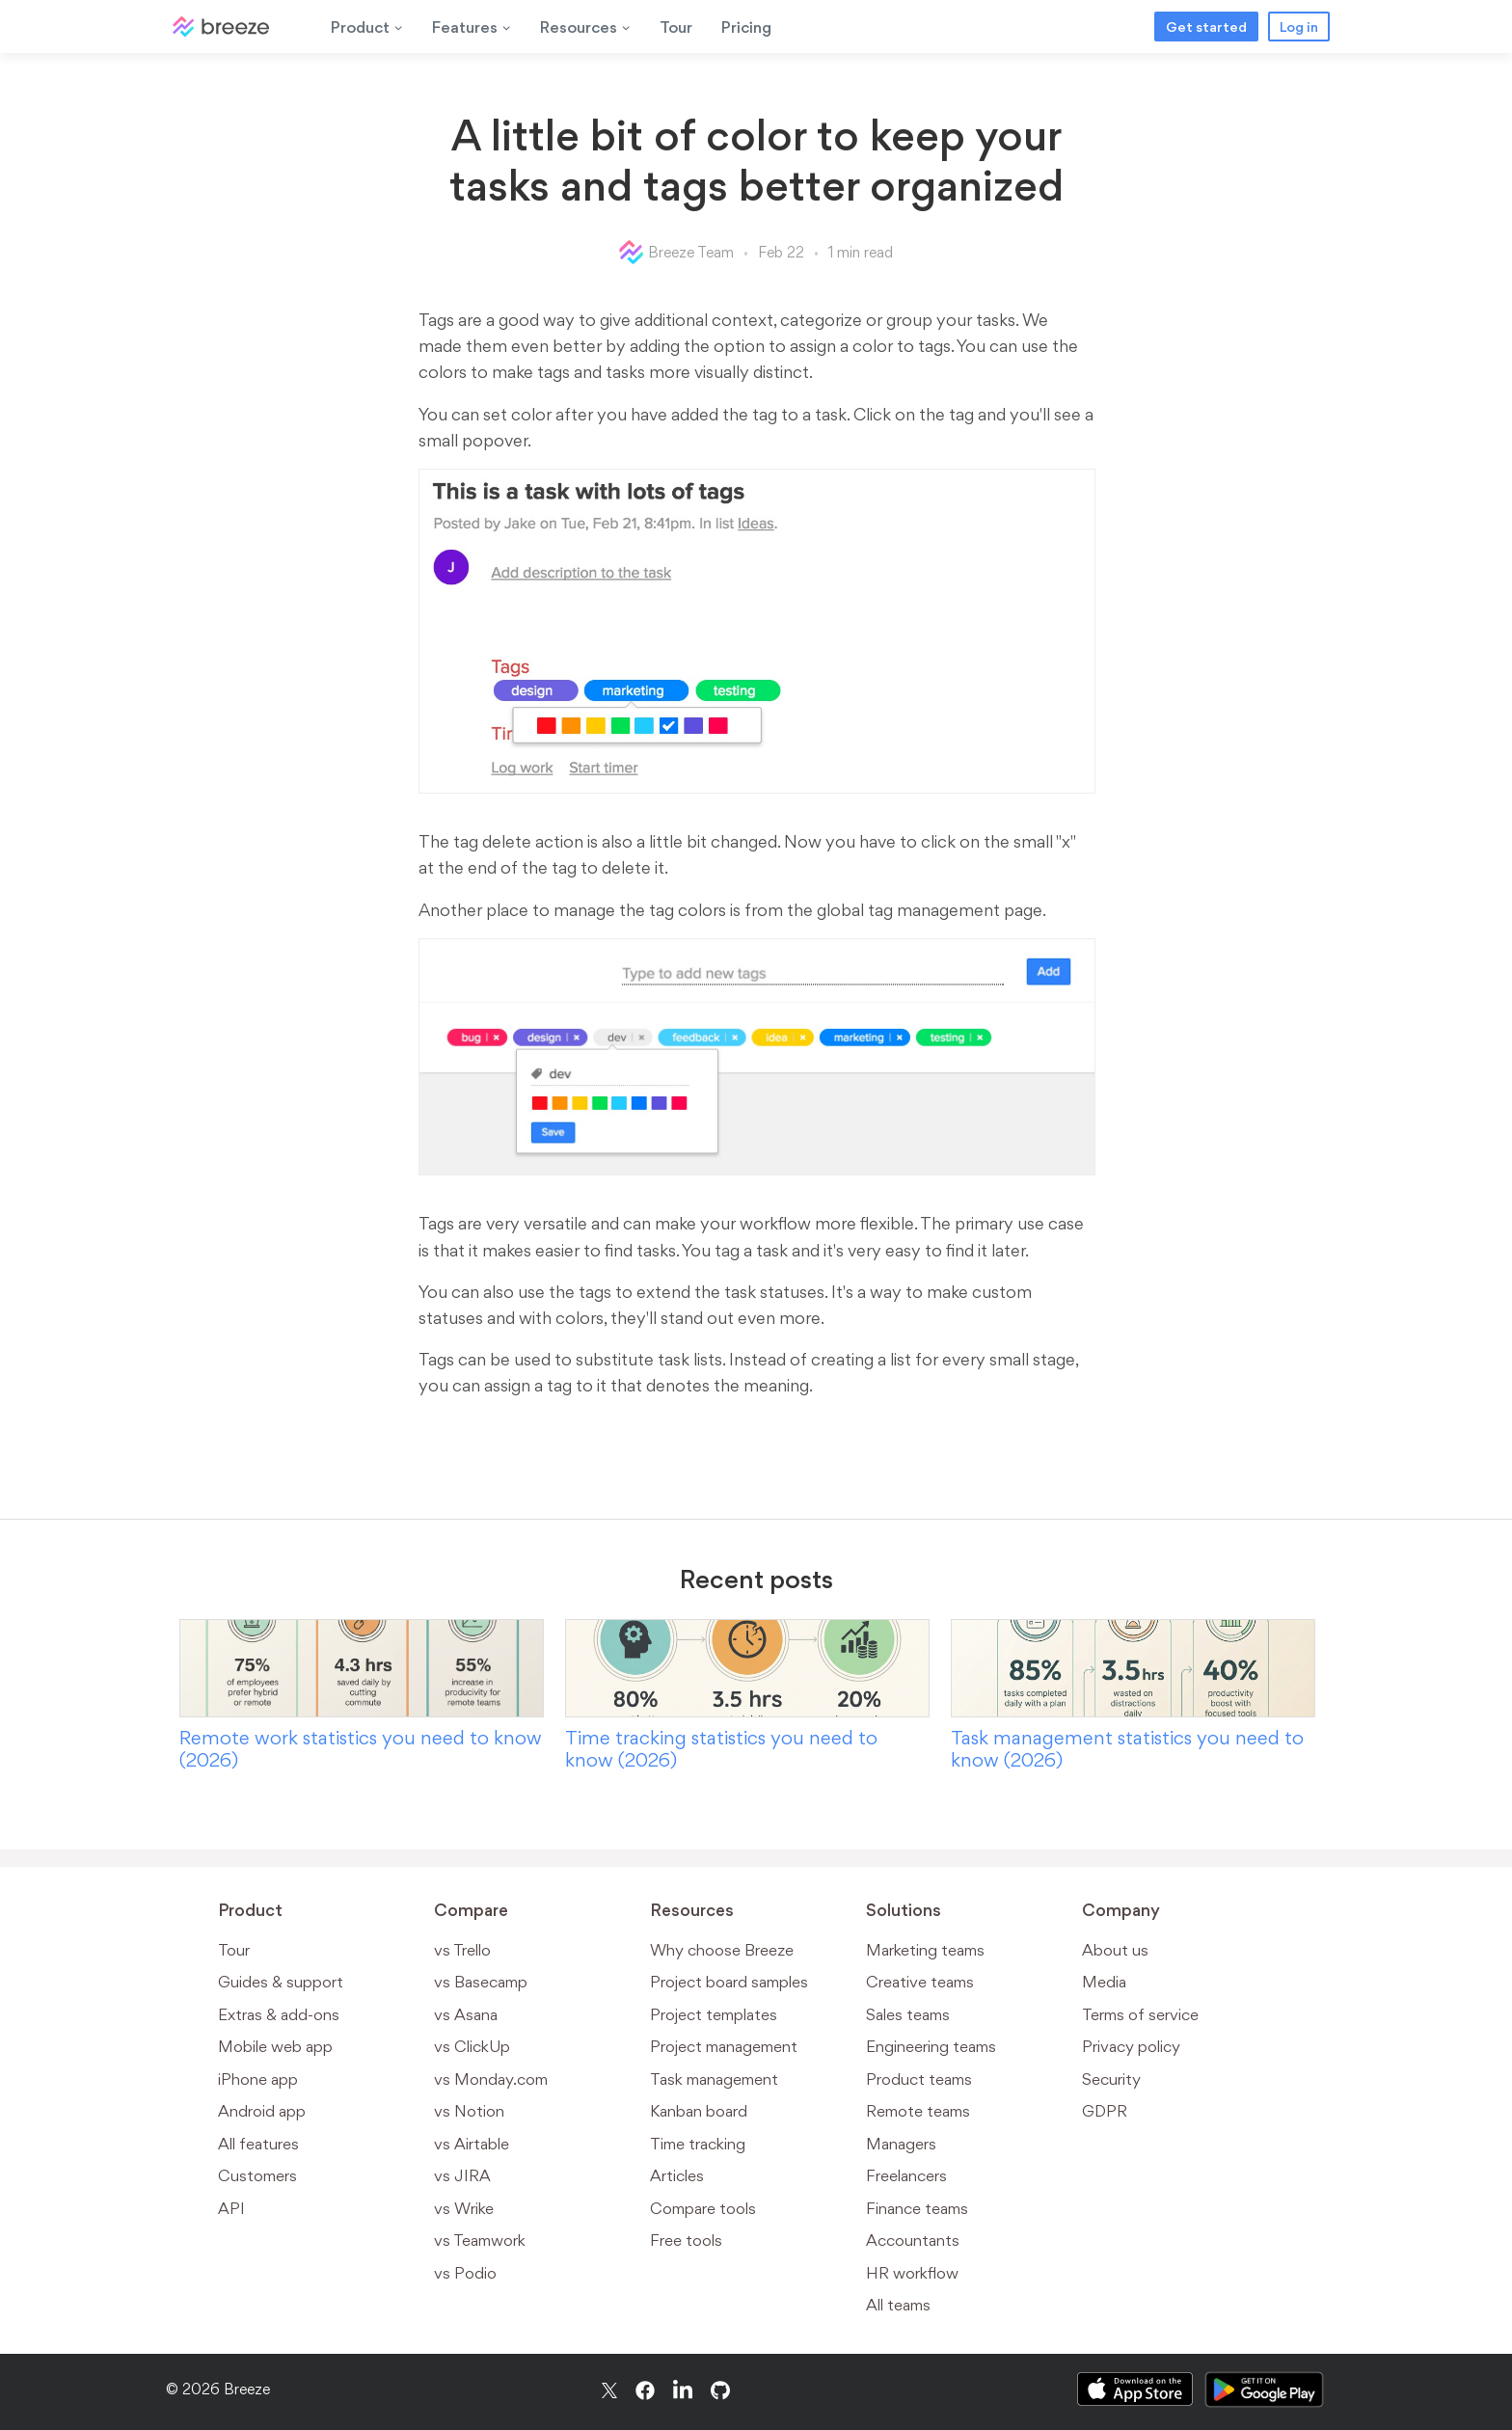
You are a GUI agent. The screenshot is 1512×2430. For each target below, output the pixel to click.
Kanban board (698, 2110)
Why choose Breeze (722, 1949)
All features (258, 2143)
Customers (257, 2175)
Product (367, 27)
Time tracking (697, 2143)
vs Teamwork (480, 2240)
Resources (585, 27)
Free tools (686, 2240)
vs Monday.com (491, 2079)
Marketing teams (925, 1949)
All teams (898, 2304)
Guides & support (280, 1981)
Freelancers (906, 2175)
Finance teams (917, 2208)
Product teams (919, 2079)
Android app (262, 2110)
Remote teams (918, 2110)
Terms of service (1140, 2014)
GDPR (1104, 2110)
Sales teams (908, 2014)
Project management (723, 2046)
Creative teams (920, 1981)
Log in (1299, 26)
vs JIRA (462, 2175)
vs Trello (462, 1949)
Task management (714, 2079)
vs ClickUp (472, 2046)
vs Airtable (471, 2143)
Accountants (912, 2240)
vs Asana (466, 2014)
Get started (1206, 26)
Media (1104, 1981)
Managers (901, 2143)
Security (1111, 2079)
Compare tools (703, 2208)
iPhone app (258, 2079)
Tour (676, 27)
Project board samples (729, 1981)
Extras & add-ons (278, 2014)
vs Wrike (464, 2208)
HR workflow (912, 2272)
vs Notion (469, 2110)
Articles (677, 2175)
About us (1115, 1949)
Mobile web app (275, 2046)
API (231, 2208)
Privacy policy (1131, 2046)
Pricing (746, 27)
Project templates (713, 2014)
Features (471, 27)
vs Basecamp (480, 1981)
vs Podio (465, 2272)
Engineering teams (931, 2046)
